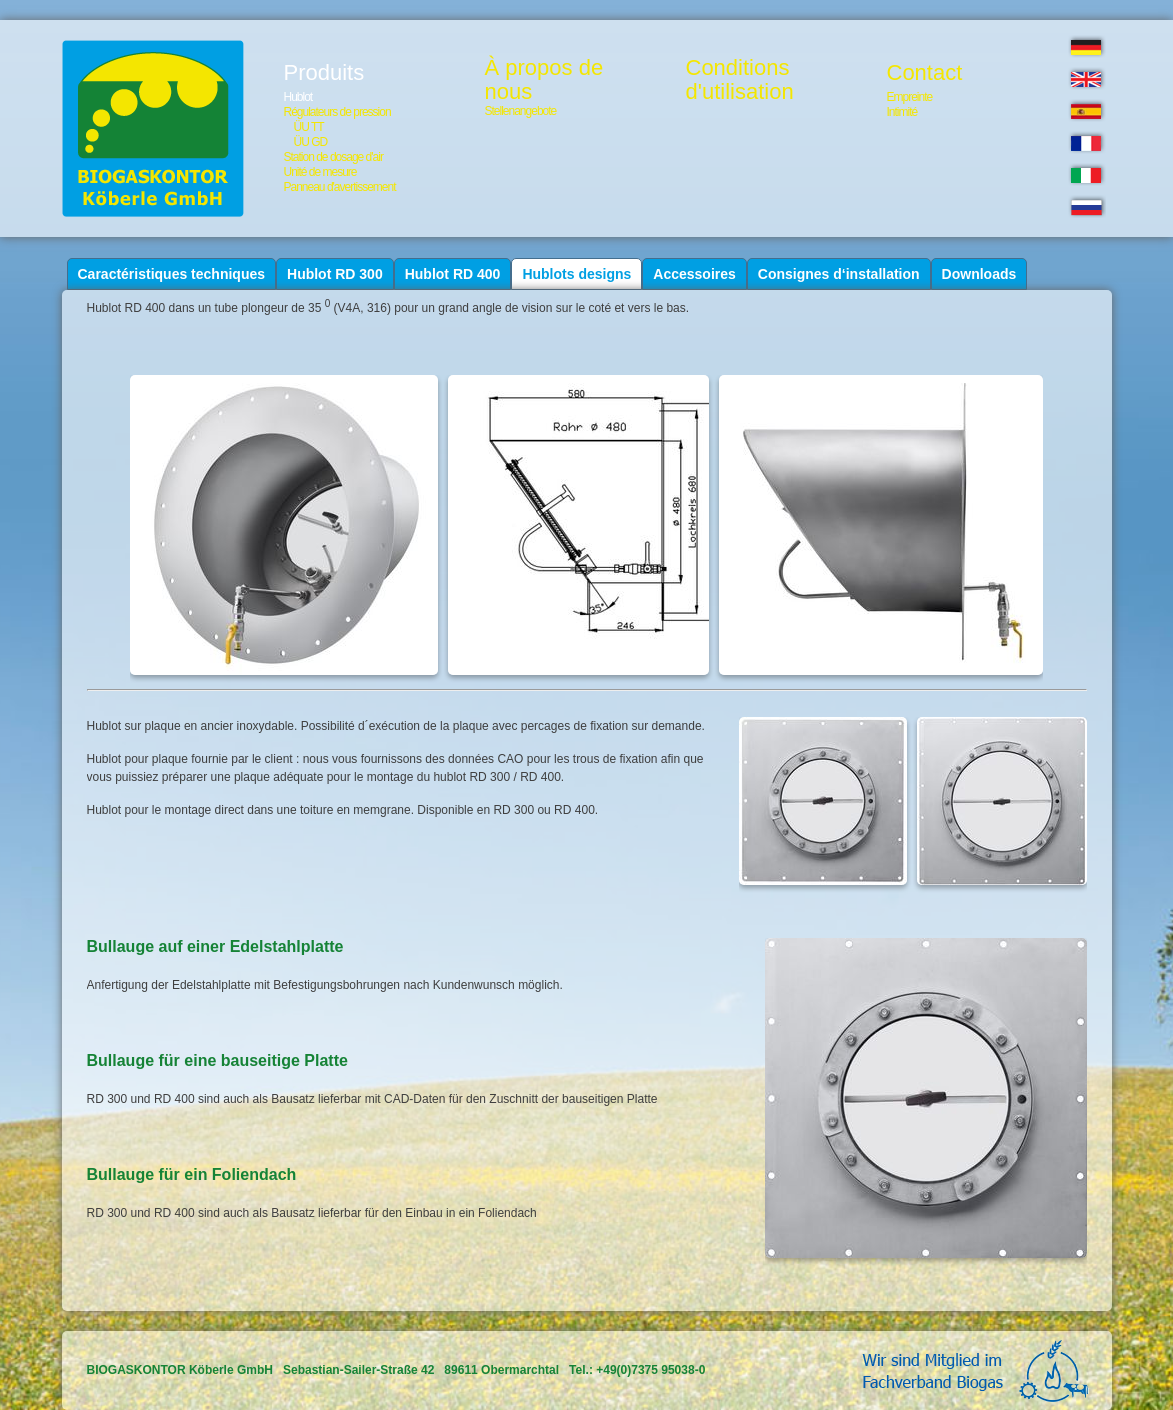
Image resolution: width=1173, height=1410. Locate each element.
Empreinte (910, 97)
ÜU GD (311, 142)
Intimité (902, 112)
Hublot (298, 97)
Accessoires (694, 274)
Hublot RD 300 (335, 274)
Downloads (979, 274)
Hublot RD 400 (453, 274)
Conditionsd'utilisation (740, 80)
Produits (324, 72)
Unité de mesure (320, 172)
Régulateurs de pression (337, 112)
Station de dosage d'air (333, 157)
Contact (925, 72)
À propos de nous (544, 80)
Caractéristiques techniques (172, 274)
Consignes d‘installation (839, 274)
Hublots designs (576, 274)
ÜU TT (309, 127)
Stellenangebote (521, 111)
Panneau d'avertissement (340, 187)
